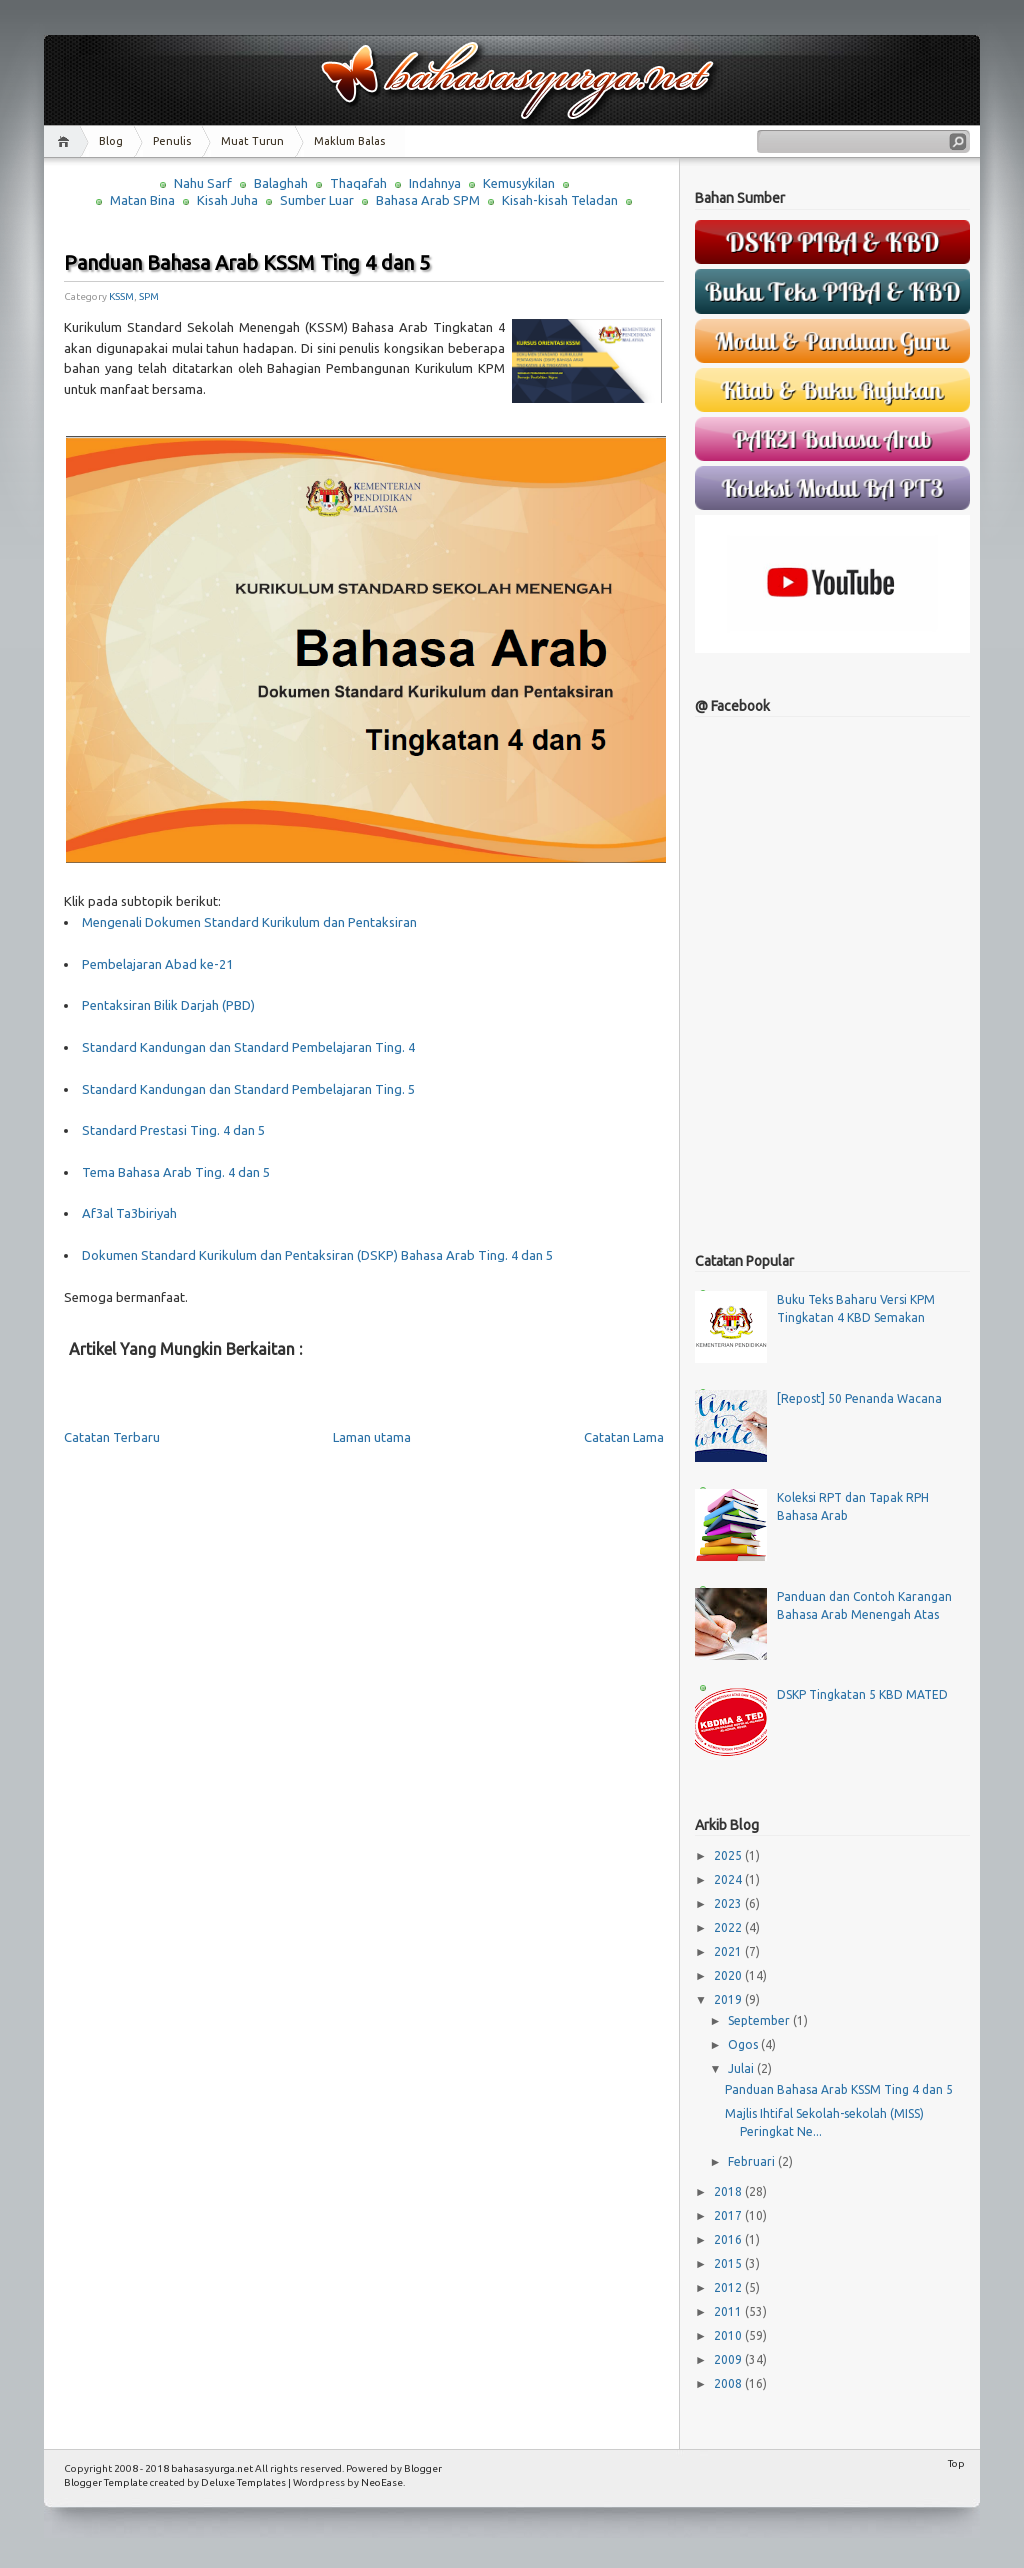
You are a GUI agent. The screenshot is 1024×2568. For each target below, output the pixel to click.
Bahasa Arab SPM (428, 200)
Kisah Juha (227, 200)
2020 (729, 1975)
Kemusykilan (519, 183)
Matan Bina (142, 200)
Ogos (744, 2044)
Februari (753, 2161)
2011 (729, 2311)
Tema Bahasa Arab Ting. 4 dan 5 (176, 1172)
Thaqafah (358, 183)
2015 (729, 2263)
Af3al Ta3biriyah (129, 1213)
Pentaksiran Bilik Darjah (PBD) (168, 1005)
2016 (729, 2239)
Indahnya (435, 183)
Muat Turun (252, 141)
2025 (729, 1855)
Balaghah (281, 183)
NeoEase (382, 2482)
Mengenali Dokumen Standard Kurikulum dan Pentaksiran (249, 922)
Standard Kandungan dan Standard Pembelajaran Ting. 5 (248, 1089)
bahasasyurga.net (212, 2468)
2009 (729, 2359)
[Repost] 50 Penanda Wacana (859, 1398)
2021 (729, 1951)
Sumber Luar (317, 200)
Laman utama (372, 1437)
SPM (149, 296)
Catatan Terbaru (112, 1437)
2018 (729, 2191)
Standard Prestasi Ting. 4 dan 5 (173, 1130)
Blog (111, 141)
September (760, 2020)
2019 (729, 1999)
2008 (729, 2383)
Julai (742, 2068)
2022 (729, 1927)
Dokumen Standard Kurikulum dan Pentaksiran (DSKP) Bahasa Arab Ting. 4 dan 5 (317, 1255)
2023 (729, 1903)
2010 (729, 2335)
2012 (729, 2287)
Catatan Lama (624, 1437)
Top (956, 2463)
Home (66, 141)
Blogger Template (106, 2482)
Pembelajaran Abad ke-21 (157, 964)
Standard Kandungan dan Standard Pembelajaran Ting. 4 (248, 1047)
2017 (729, 2215)
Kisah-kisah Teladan (560, 200)
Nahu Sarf (203, 183)
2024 (729, 1879)
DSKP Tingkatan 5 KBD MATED (862, 1694)
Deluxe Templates (243, 2482)
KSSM (121, 296)
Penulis (172, 141)
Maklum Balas (349, 141)
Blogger (423, 2468)
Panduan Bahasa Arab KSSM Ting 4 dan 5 (247, 262)
